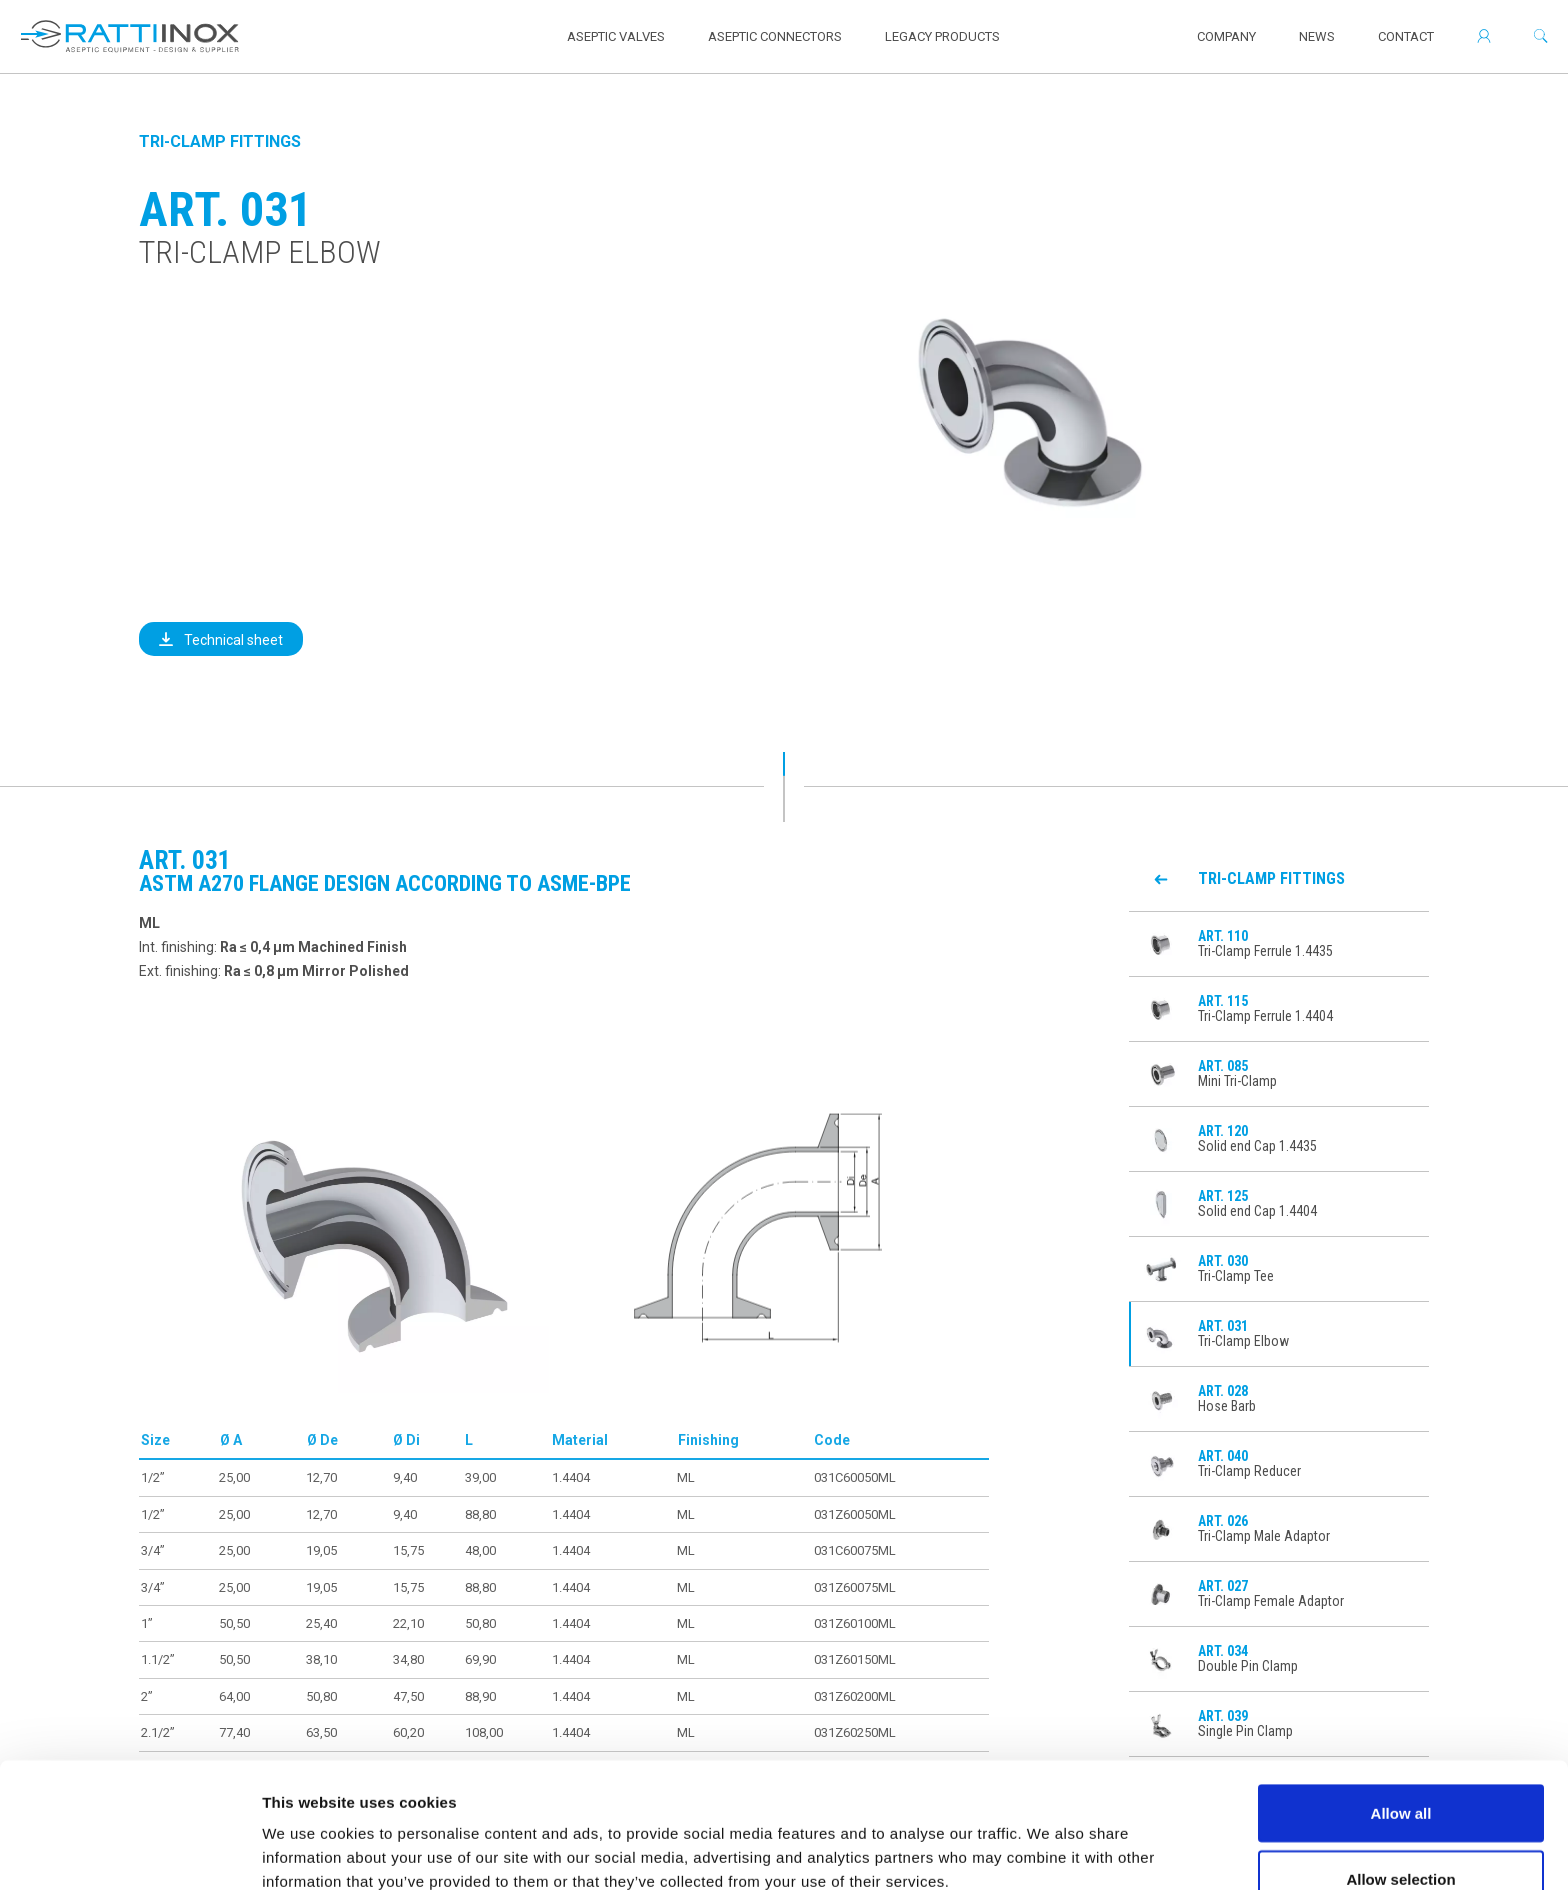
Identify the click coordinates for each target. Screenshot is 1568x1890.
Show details (1049, 1838)
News (1317, 36)
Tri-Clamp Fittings (220, 141)
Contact (1406, 36)
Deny (1401, 1836)
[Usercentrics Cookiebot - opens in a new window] (129, 1851)
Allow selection (1400, 1771)
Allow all (1401, 1705)
